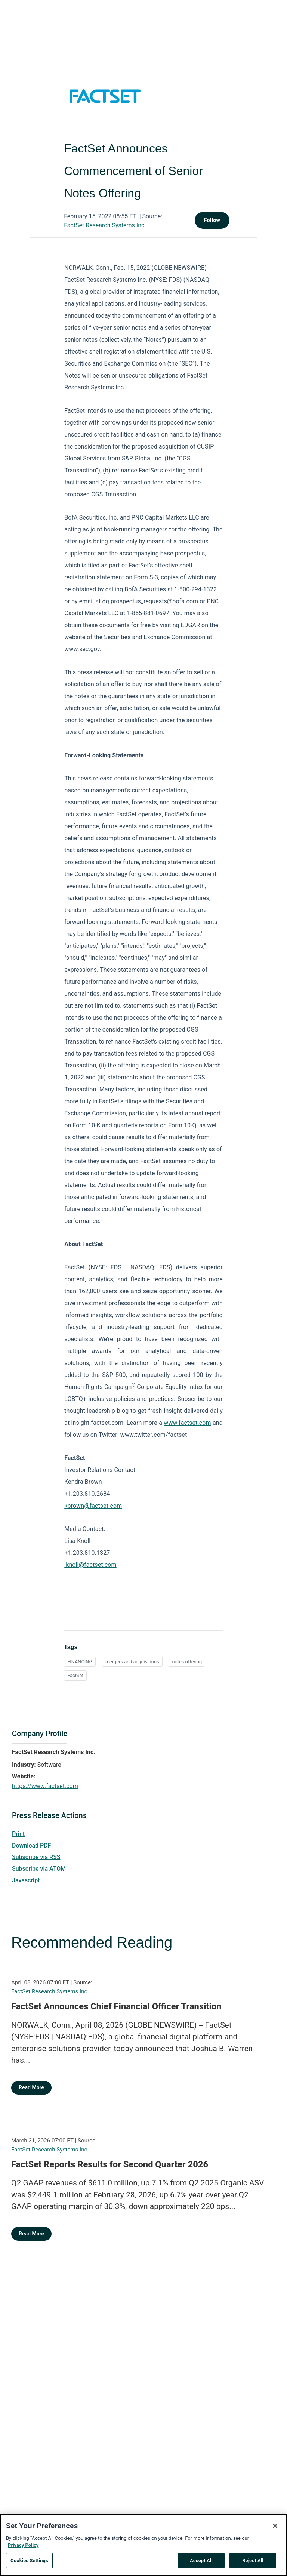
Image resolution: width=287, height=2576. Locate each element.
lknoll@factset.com (90, 1564)
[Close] (275, 2530)
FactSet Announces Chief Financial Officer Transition (116, 2006)
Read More (31, 2087)
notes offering (187, 1661)
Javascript (26, 1880)
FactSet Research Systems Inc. (105, 225)
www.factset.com (187, 1422)
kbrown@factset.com (93, 1505)
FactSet (75, 1675)
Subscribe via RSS (36, 1857)
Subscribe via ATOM (39, 1868)
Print (18, 1833)
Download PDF (31, 1845)
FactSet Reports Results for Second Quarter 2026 (109, 2164)
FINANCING (79, 1661)
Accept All (201, 2565)
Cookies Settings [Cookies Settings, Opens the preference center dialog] (29, 2565)
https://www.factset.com (45, 1786)
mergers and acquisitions (132, 1661)
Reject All (252, 2565)
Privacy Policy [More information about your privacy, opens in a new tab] (23, 2549)
